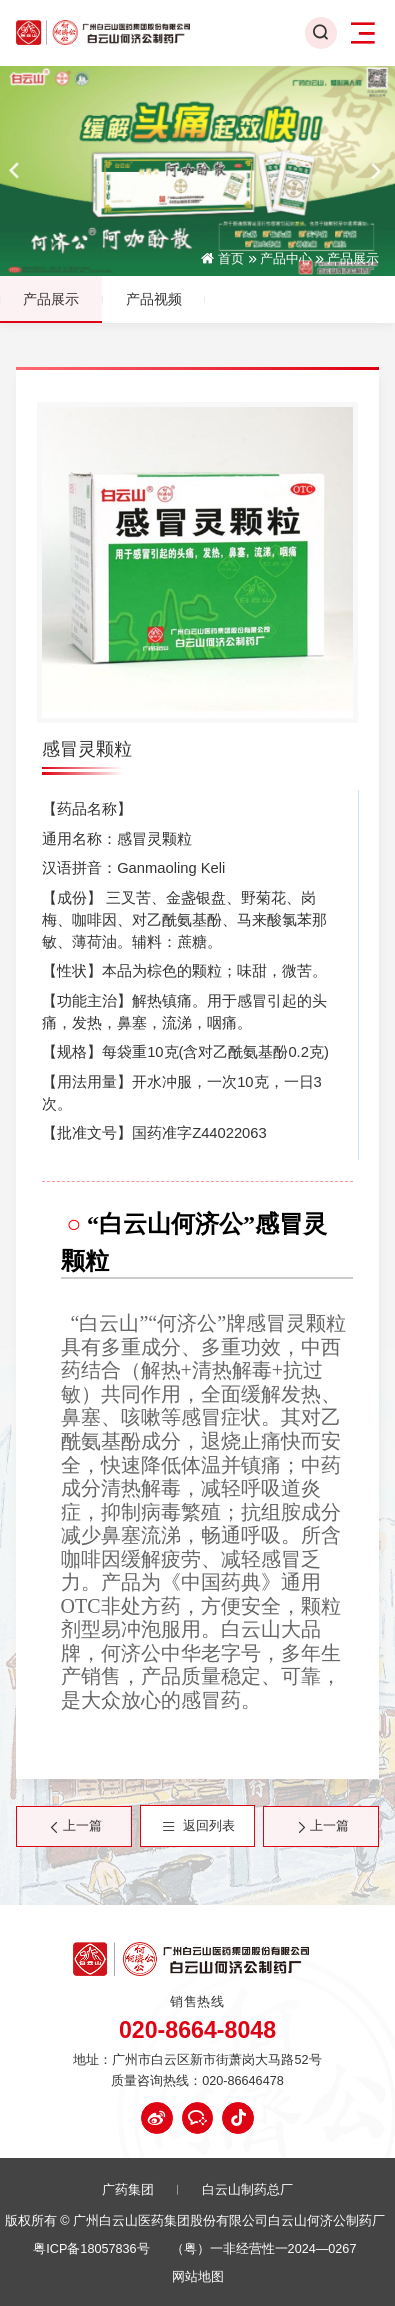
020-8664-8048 (197, 2030)
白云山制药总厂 (247, 2190)
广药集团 (128, 2190)
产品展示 (353, 259)
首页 (231, 259)
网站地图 (198, 2277)
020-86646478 (242, 2081)
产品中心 (286, 259)
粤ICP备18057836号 (91, 2249)
